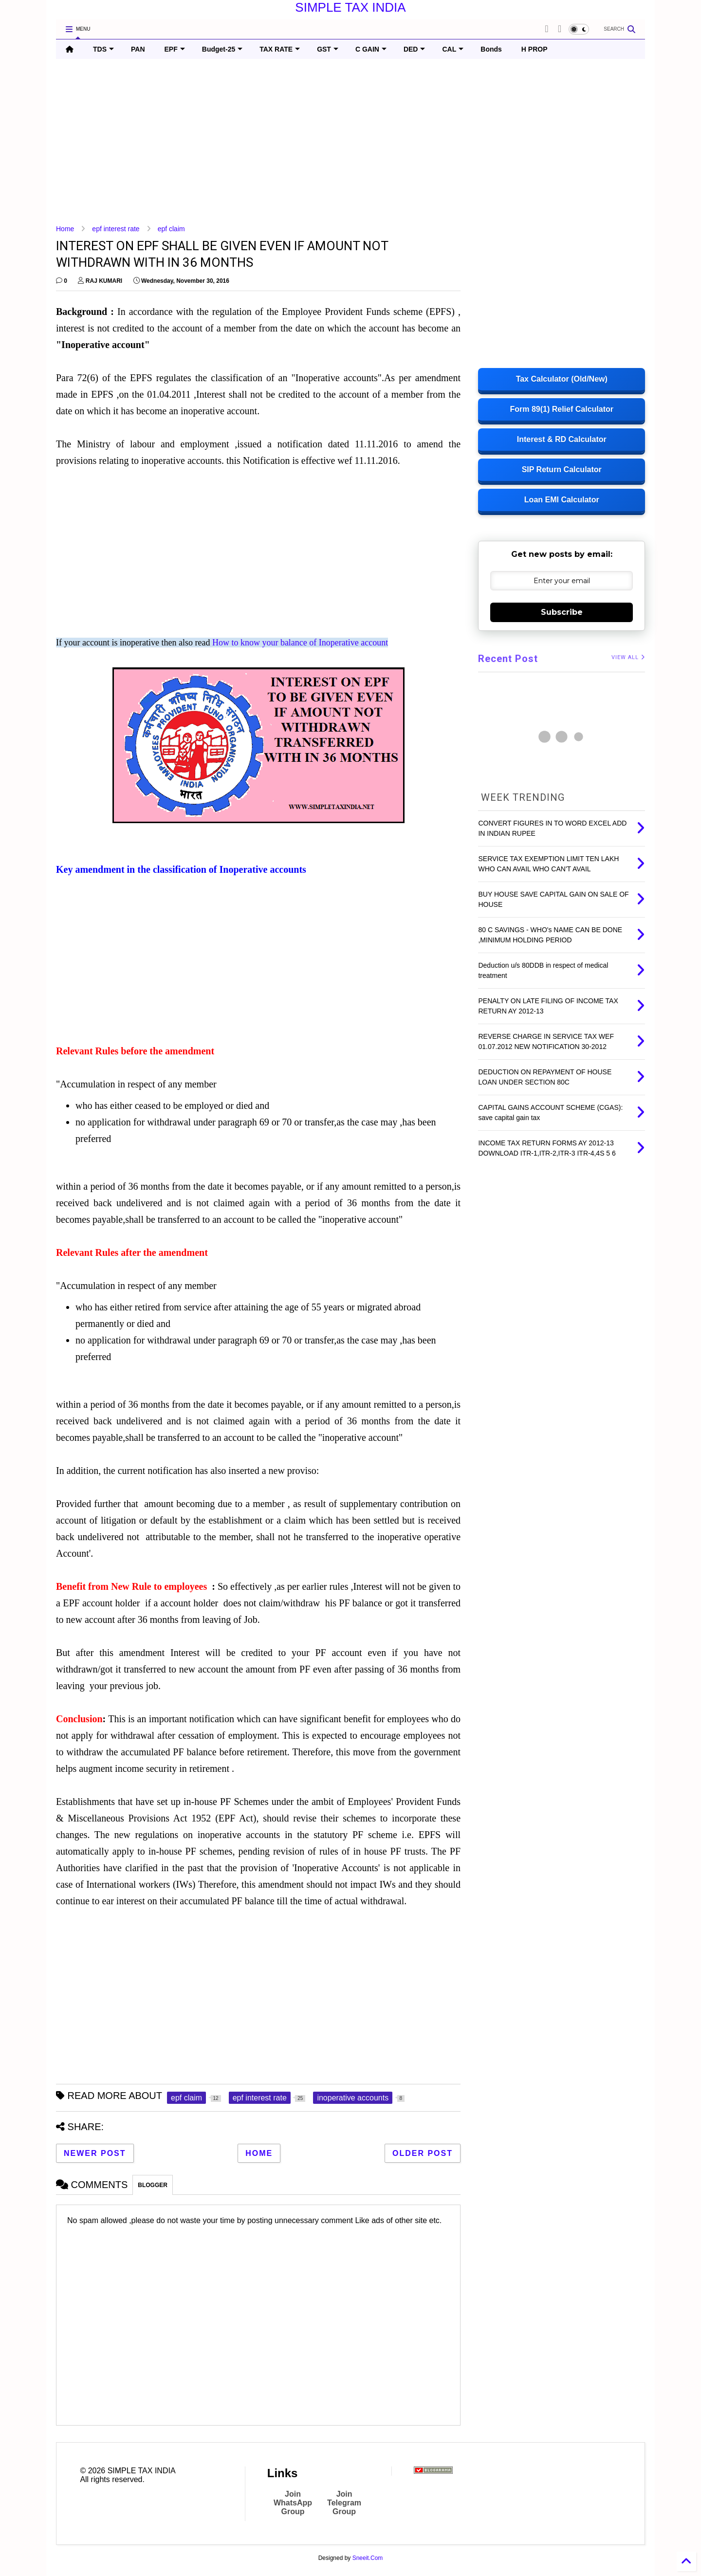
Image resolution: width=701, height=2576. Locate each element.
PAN (138, 49)
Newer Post (95, 2153)
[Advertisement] (348, 142)
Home (65, 229)
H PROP (534, 49)
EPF (175, 49)
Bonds (491, 49)
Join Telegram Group (344, 2503)
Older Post (422, 2153)
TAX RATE (279, 49)
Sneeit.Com (367, 2558)
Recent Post (508, 658)
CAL (452, 49)
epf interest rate (115, 229)
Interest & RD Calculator (562, 439)
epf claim (171, 229)
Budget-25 (222, 49)
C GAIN (371, 49)
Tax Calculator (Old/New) (562, 379)
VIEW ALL (628, 657)
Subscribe (562, 612)
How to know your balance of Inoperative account (300, 642)
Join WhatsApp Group (293, 2503)
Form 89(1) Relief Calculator (561, 409)
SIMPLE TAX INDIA (350, 7)
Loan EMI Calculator (561, 500)
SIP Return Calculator (562, 469)
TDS (103, 49)
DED (414, 49)
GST (327, 49)
